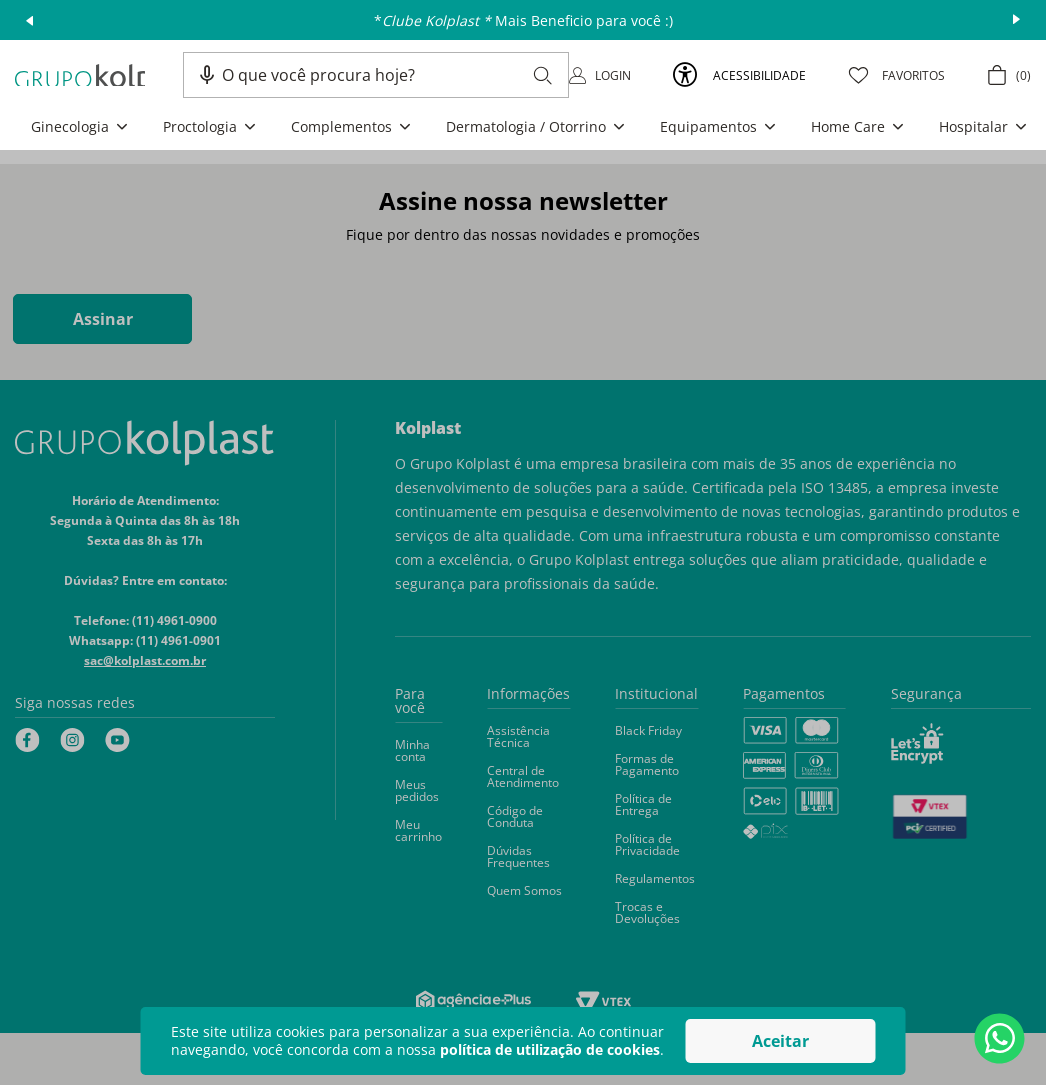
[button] (207, 75)
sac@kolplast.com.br (145, 660)
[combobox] (387, 75)
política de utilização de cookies (550, 1049)
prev (29, 20)
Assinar (103, 319)
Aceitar (780, 1041)
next (1016, 20)
